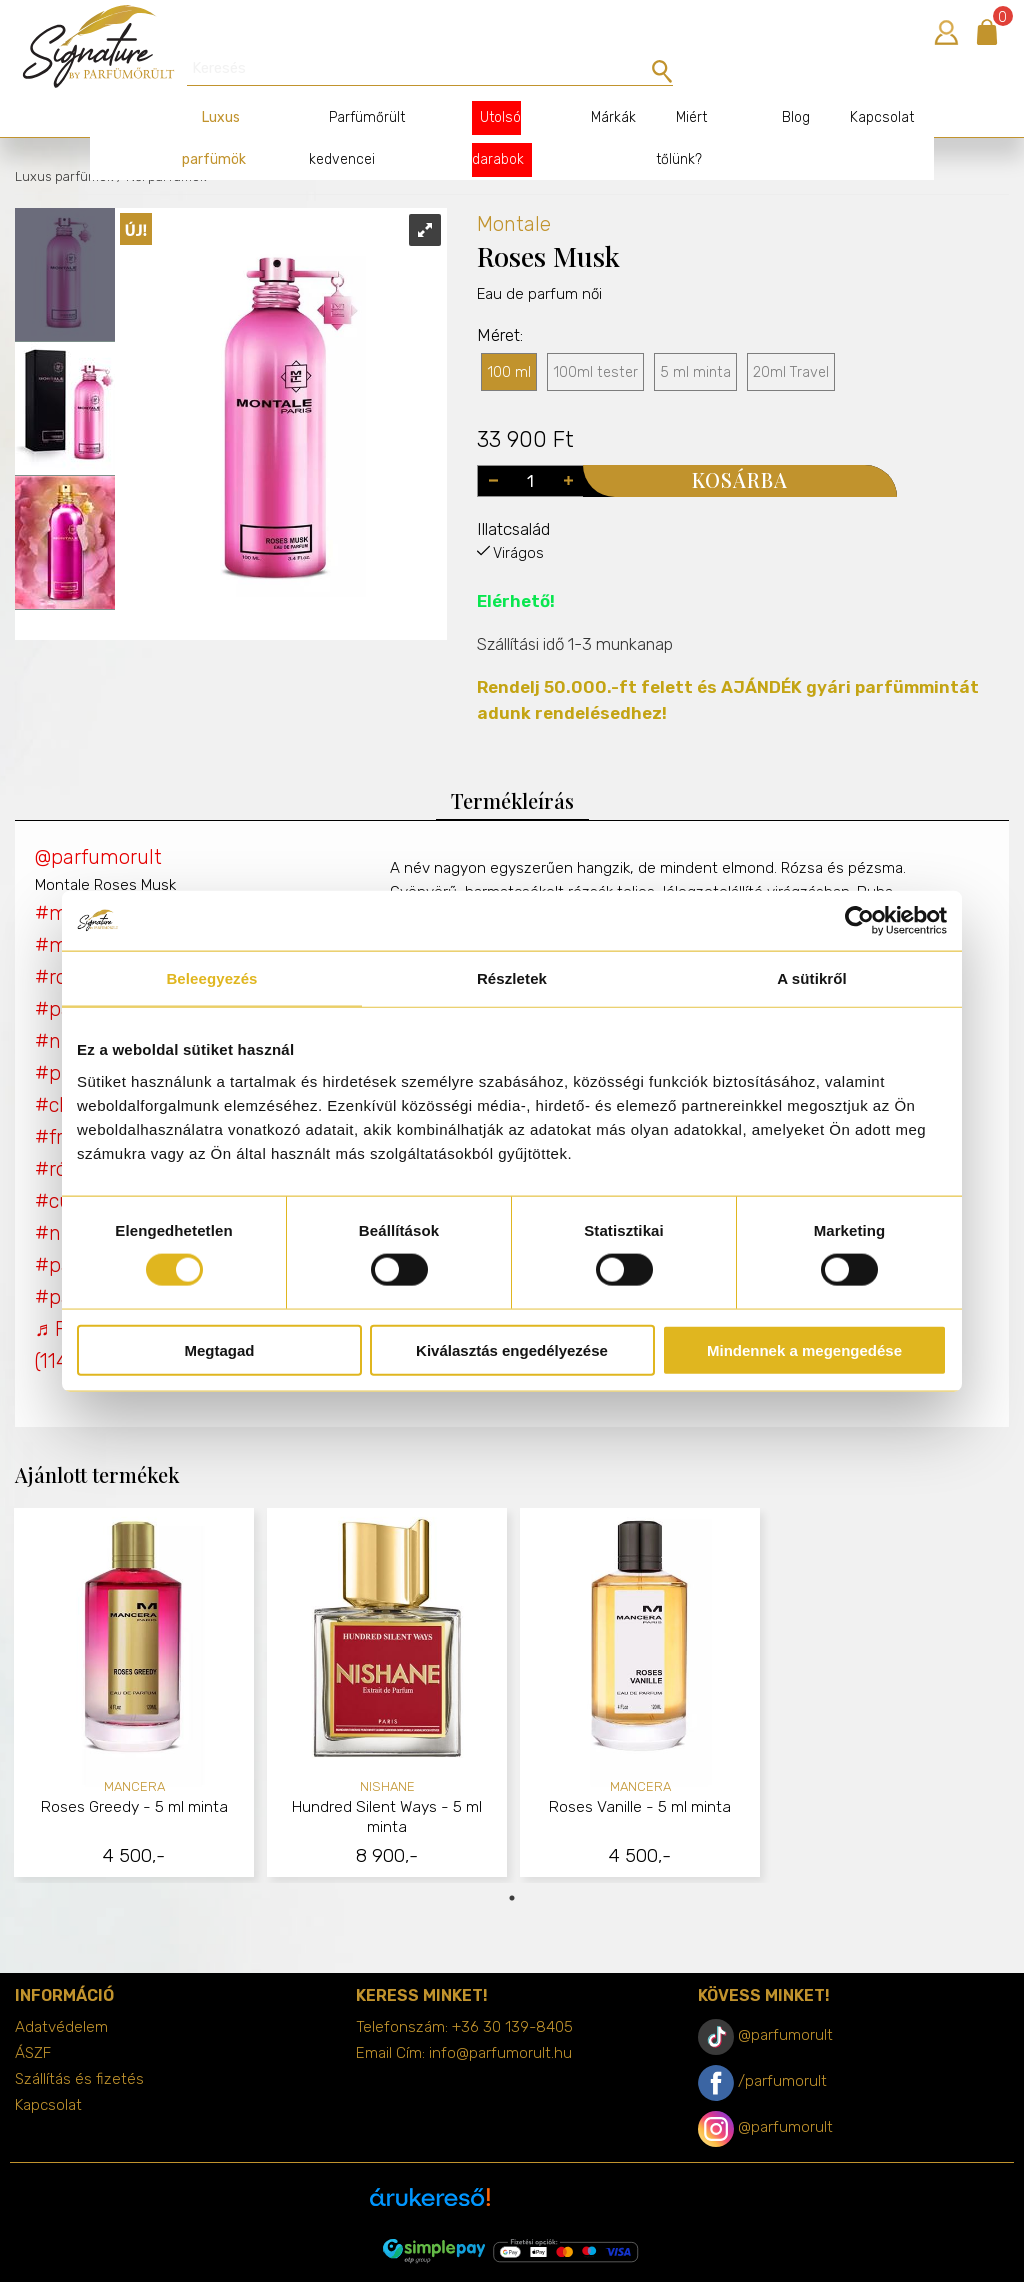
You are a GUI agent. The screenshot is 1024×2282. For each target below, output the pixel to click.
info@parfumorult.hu (500, 2018)
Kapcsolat (862, 82)
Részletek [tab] (512, 978)
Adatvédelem (61, 1992)
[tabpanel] (134, 1660)
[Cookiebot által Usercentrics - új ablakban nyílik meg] (859, 921)
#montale (80, 878)
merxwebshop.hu (551, 2253)
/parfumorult (782, 2046)
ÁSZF (33, 2018)
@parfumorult (98, 822)
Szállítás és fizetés (79, 2044)
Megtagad (219, 1349)
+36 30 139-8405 (512, 1992)
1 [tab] (512, 1863)
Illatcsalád (513, 494)
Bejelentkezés (946, 32)
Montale (514, 189)
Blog (776, 82)
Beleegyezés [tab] (211, 978)
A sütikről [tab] (812, 978)
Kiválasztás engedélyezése (512, 1349)
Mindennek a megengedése (804, 1349)
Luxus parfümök (64, 141)
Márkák (597, 82)
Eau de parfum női (539, 298)
